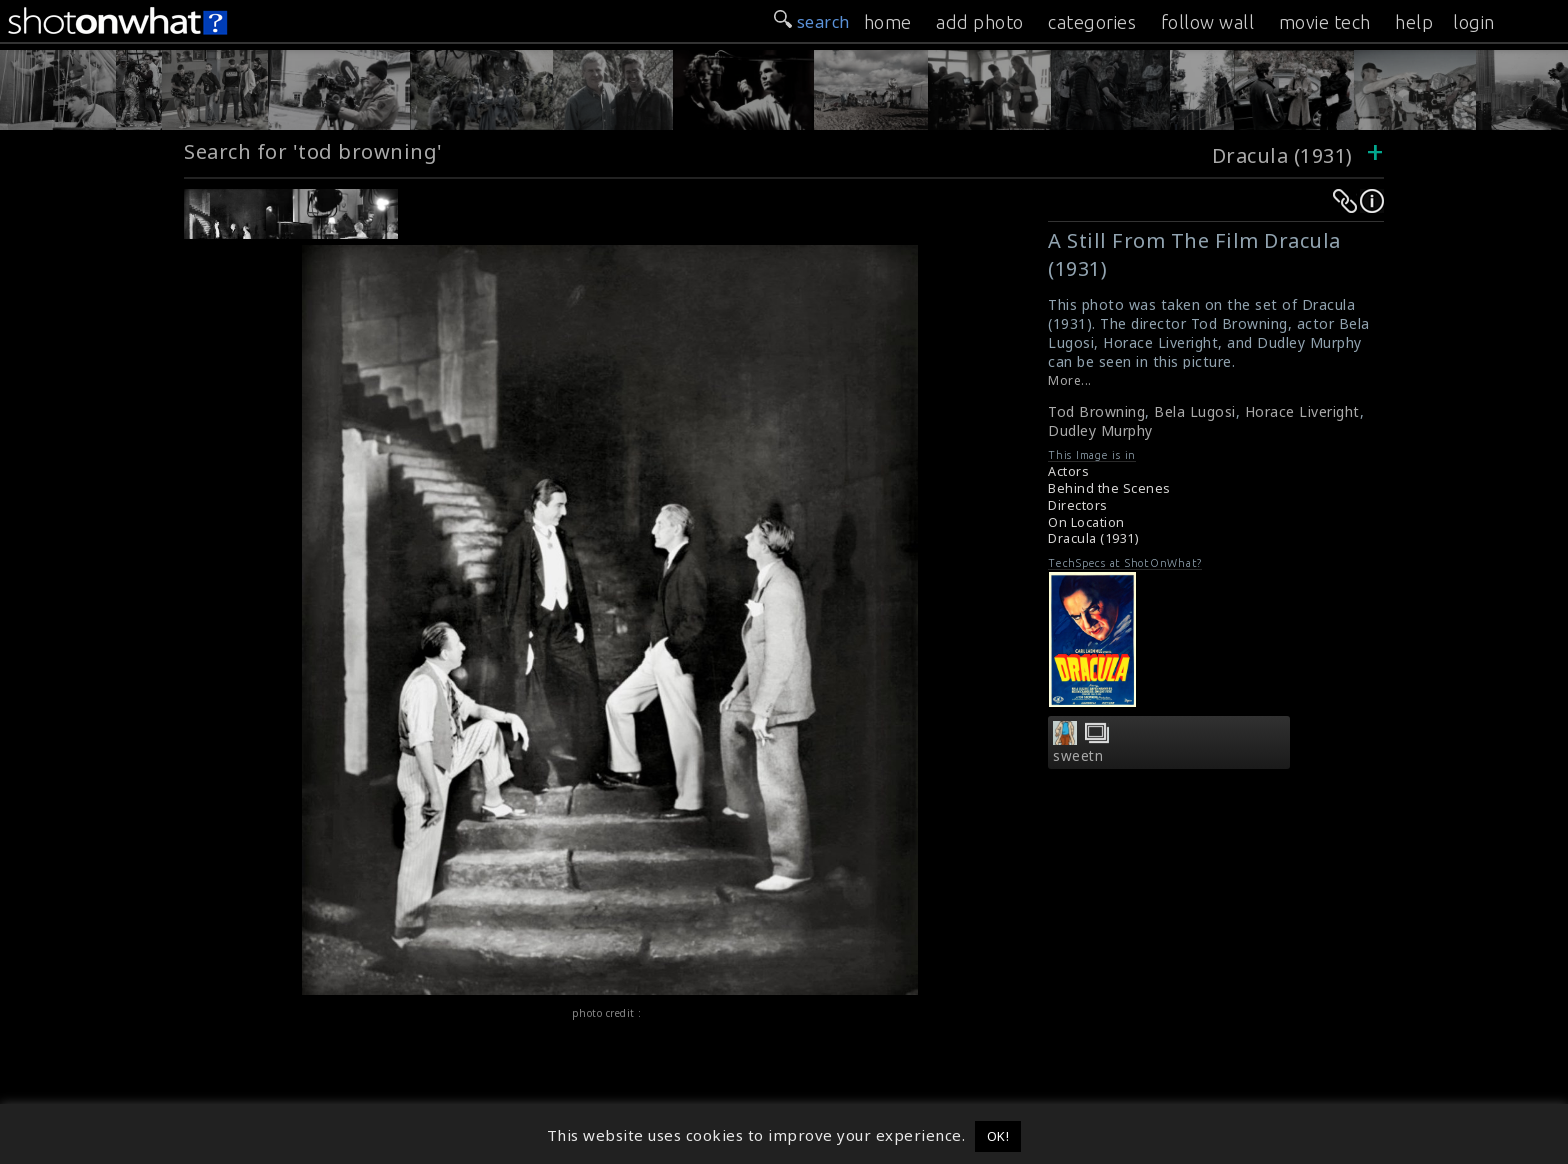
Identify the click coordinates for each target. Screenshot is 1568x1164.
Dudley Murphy (1100, 430)
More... (1070, 380)
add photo (980, 22)
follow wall (1208, 22)
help (1414, 22)
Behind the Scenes (1109, 488)
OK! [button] (998, 1136)
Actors (1068, 471)
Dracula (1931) (1282, 155)
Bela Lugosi (1195, 411)
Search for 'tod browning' (313, 151)
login (1474, 22)
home (888, 22)
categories (1092, 22)
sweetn (1078, 756)
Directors (1078, 505)
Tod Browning (1096, 411)
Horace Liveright (1302, 411)
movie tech (1325, 22)
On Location (1086, 522)
